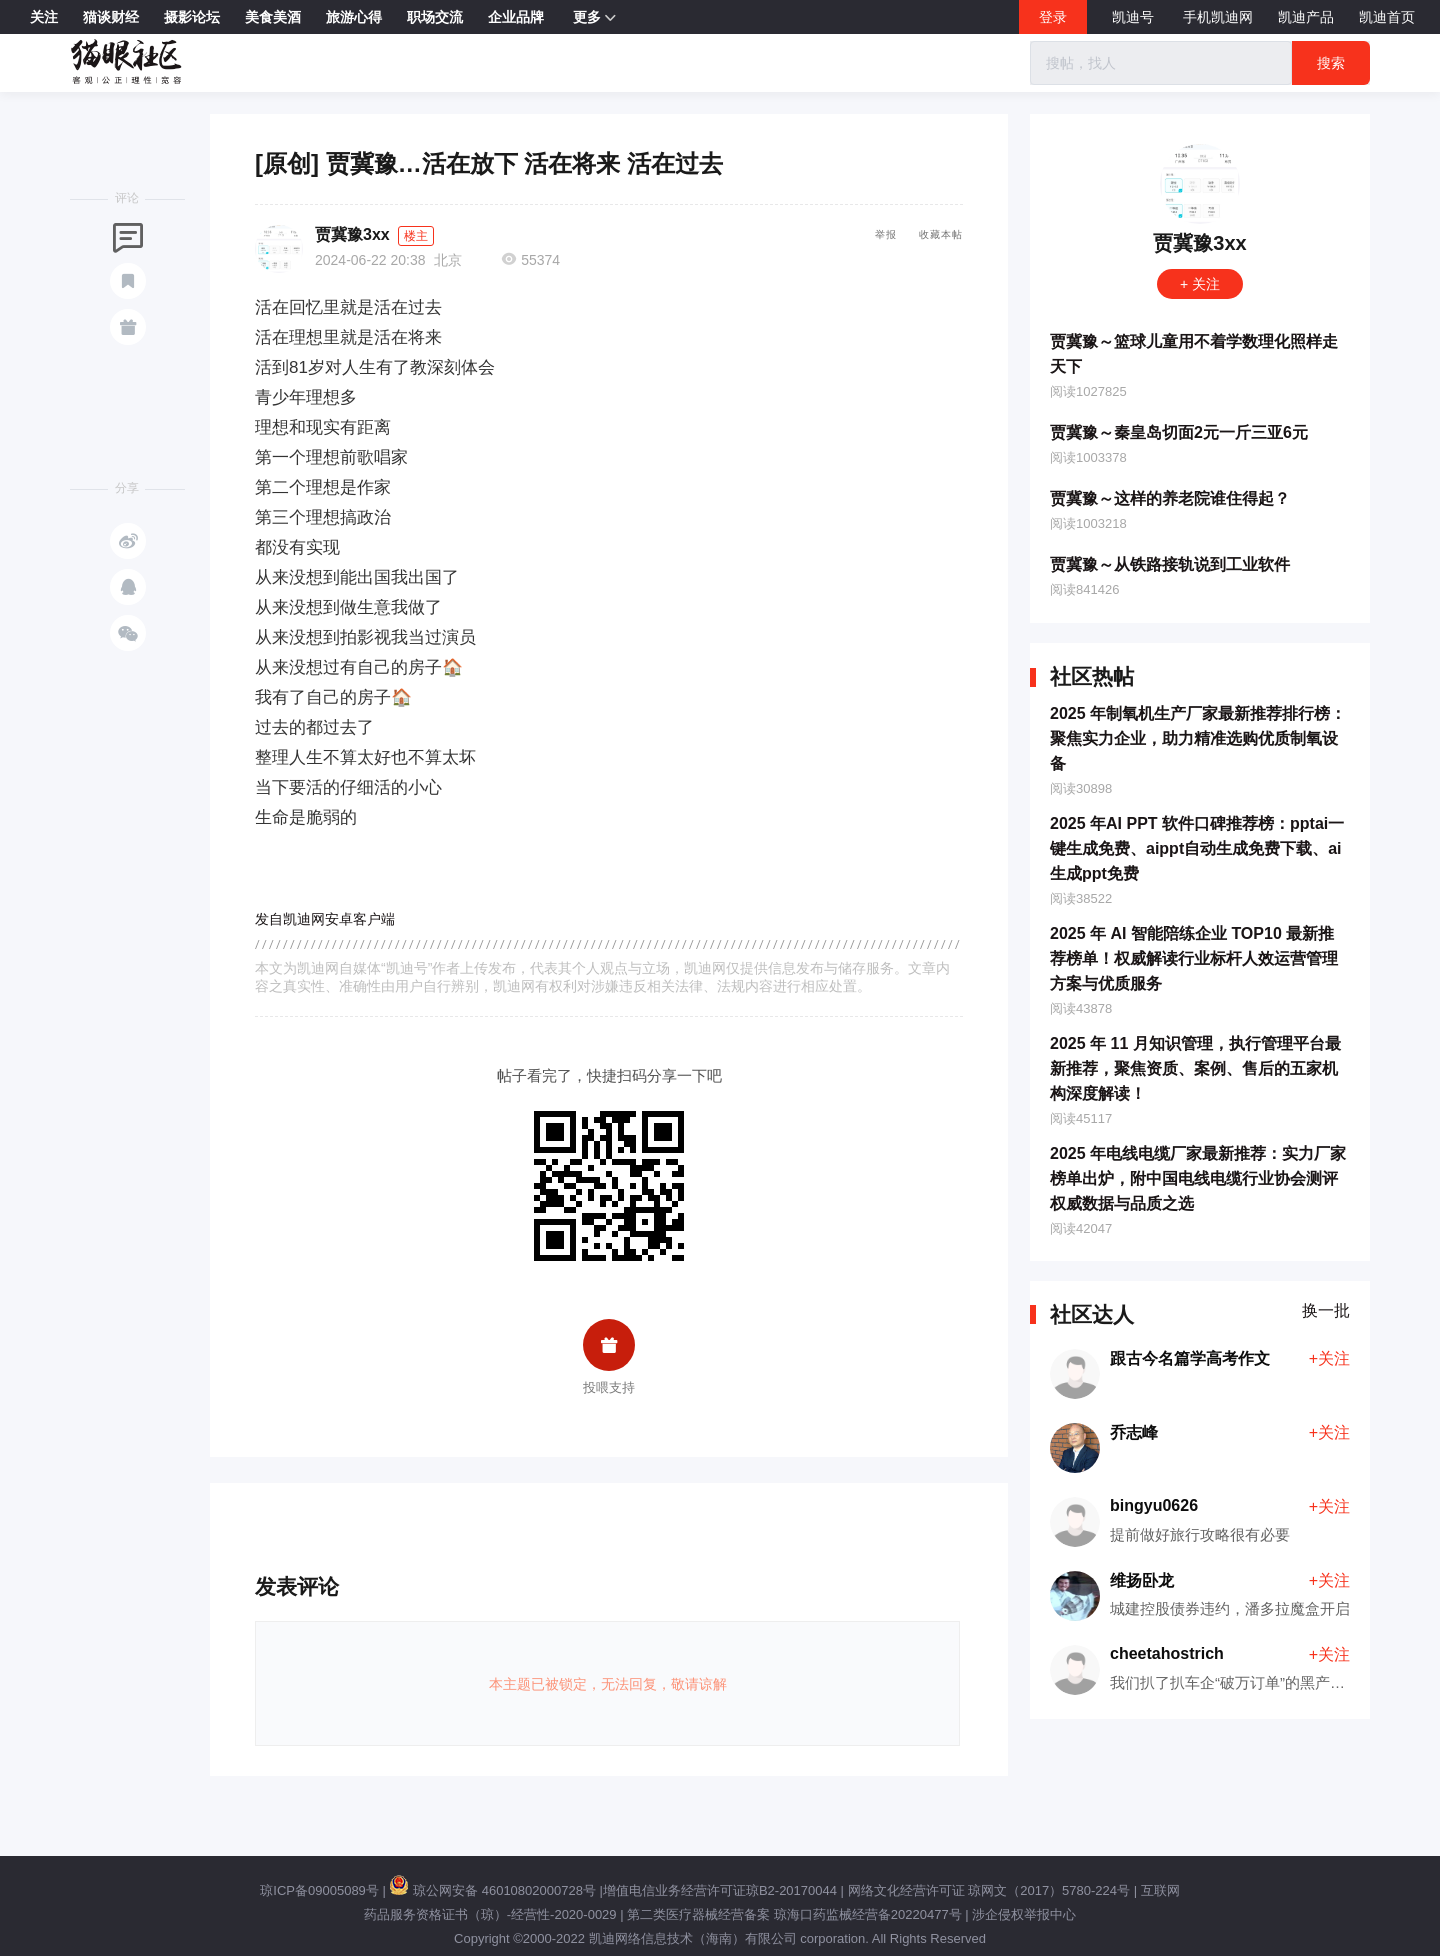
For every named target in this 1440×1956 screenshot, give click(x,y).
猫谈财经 (111, 17)
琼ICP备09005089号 (319, 1890)
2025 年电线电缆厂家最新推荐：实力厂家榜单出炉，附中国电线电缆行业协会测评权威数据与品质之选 (1198, 1178)
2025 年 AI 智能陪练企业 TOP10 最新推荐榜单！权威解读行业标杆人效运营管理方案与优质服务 (1194, 958)
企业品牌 (516, 17)
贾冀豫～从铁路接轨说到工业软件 (1170, 564)
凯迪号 (1135, 17)
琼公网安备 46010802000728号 (492, 1890)
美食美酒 (273, 17)
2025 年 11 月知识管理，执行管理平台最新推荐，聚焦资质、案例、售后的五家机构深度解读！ (1195, 1068)
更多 (594, 18)
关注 (44, 17)
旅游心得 (354, 17)
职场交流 (435, 17)
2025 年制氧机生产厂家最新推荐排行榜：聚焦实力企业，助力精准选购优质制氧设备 (1198, 738)
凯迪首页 (1387, 17)
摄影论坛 (192, 17)
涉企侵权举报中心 (1024, 1914)
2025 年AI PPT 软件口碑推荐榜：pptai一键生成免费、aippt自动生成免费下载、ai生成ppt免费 (1197, 848)
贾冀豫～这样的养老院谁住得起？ (1170, 498)
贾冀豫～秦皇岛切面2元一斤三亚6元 (1179, 432)
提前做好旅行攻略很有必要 (1200, 1534)
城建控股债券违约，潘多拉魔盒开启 (1230, 1608)
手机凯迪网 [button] (1218, 17)
